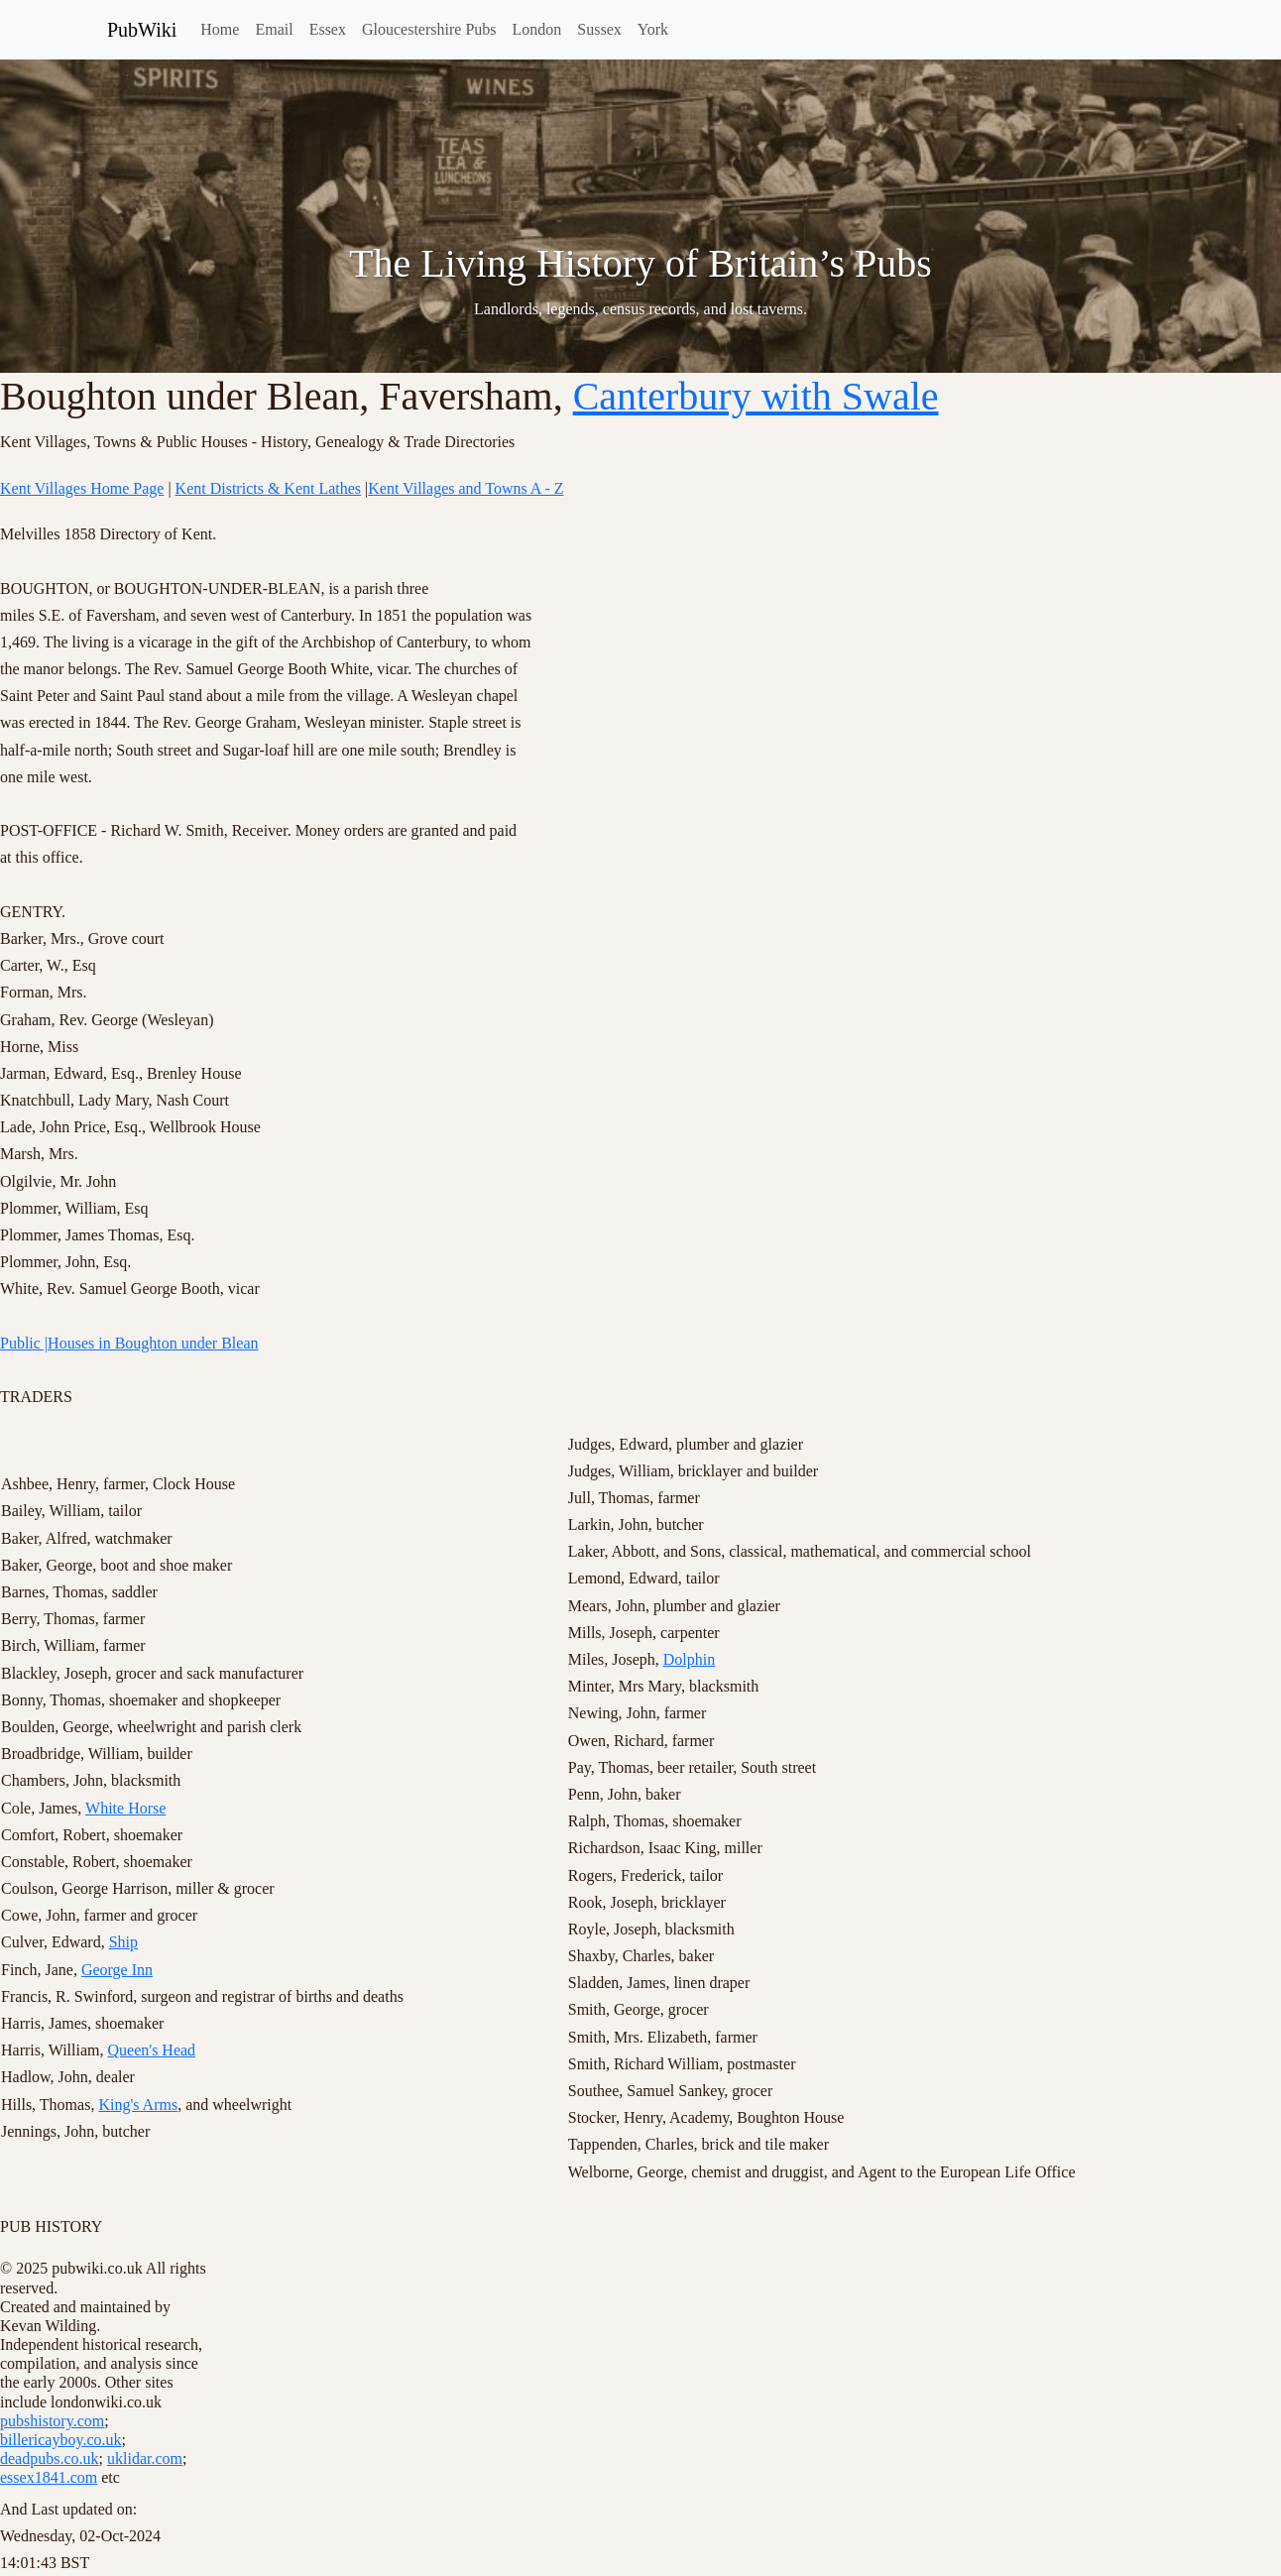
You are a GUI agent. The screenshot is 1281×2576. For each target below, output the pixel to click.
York (653, 29)
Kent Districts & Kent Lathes (268, 488)
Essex (327, 29)
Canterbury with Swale (756, 396)
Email (273, 29)
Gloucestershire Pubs (429, 29)
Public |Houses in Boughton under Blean (129, 1343)
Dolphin (689, 1659)
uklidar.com (144, 2458)
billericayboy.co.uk (60, 2439)
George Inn (117, 1969)
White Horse (125, 1808)
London (537, 29)
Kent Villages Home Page (82, 488)
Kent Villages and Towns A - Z (465, 488)
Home (219, 29)
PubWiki (141, 30)
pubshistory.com (52, 2420)
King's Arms (137, 2104)
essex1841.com (48, 2477)
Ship (123, 1941)
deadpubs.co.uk (49, 2458)
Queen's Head (151, 2050)
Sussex (599, 29)
